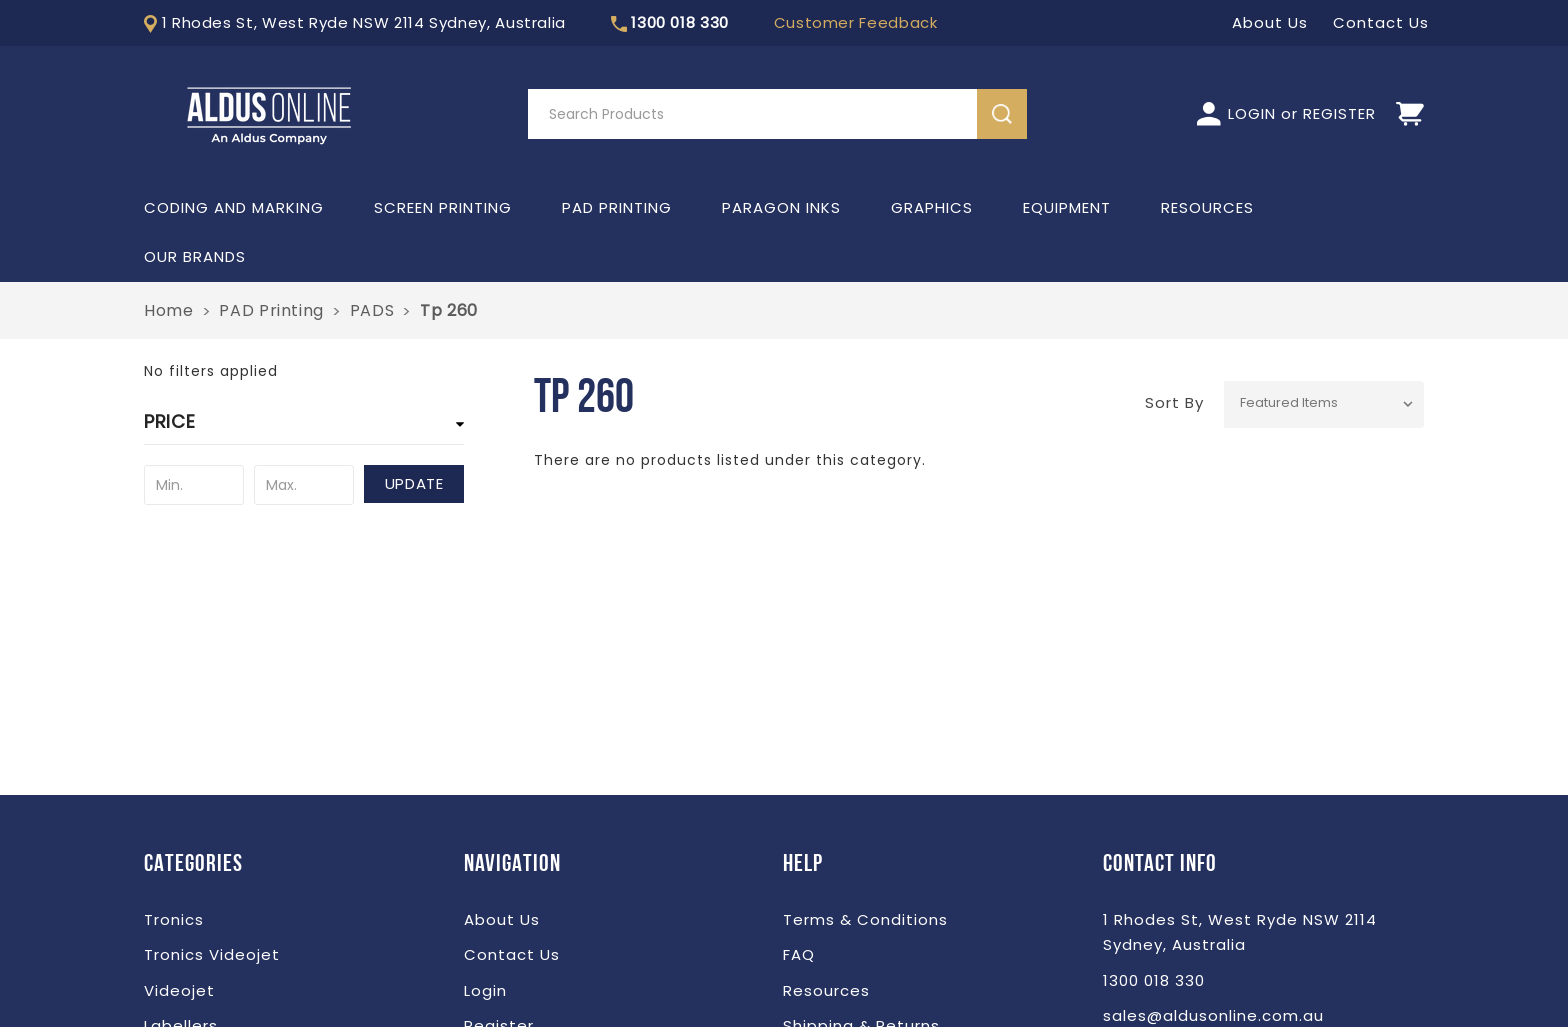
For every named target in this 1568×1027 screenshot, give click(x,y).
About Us (502, 919)
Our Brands (195, 256)
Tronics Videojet (212, 954)
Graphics (932, 207)
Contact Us (512, 954)
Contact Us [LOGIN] (1381, 22)
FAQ (799, 954)
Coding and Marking (234, 207)
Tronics (174, 919)
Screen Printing (443, 207)
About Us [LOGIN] (1270, 22)
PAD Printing (617, 207)
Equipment (1067, 207)
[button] (304, 427)
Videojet (179, 990)
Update (414, 483)
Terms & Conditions (865, 919)
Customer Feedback (856, 22)
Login (485, 990)
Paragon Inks (781, 207)
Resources (1207, 207)
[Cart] (1410, 114)
